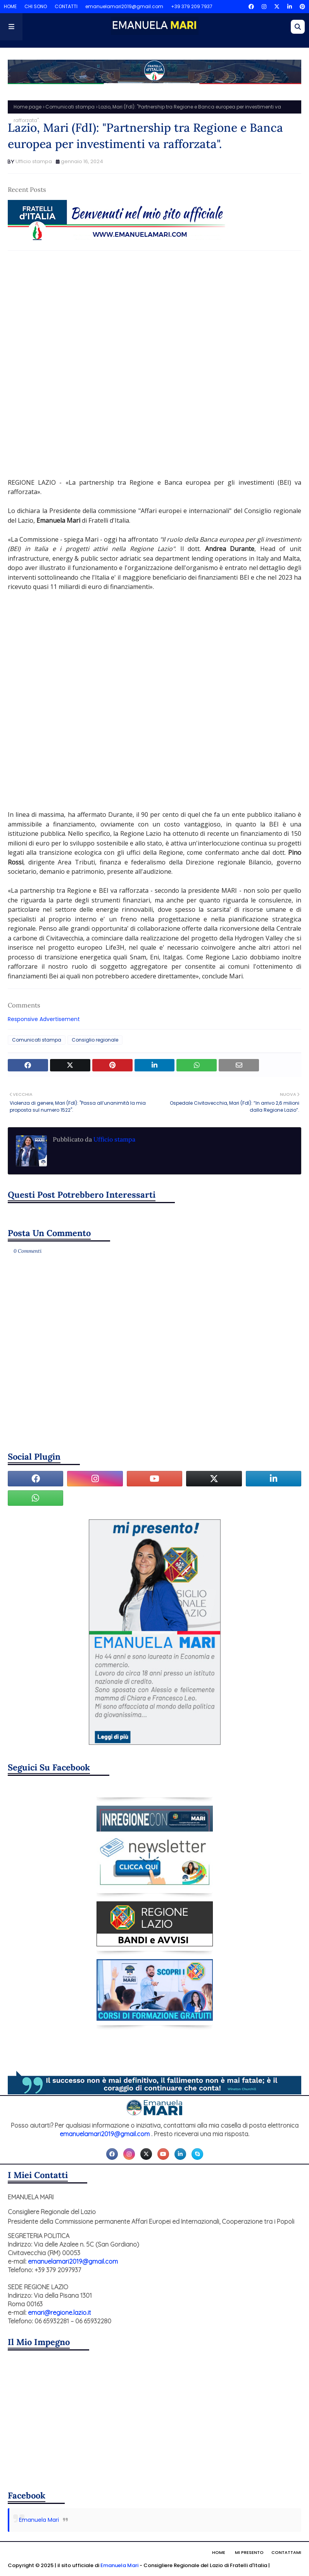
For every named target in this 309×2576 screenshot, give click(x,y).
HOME (10, 6)
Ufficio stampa (34, 161)
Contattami (286, 2552)
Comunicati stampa (70, 106)
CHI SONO (35, 6)
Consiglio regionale (95, 1040)
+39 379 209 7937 (191, 6)
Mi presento (249, 2552)
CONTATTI (66, 6)
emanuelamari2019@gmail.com (124, 6)
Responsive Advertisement (44, 1019)
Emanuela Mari (39, 2520)
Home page (27, 106)
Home (218, 2552)
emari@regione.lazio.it (59, 2312)
